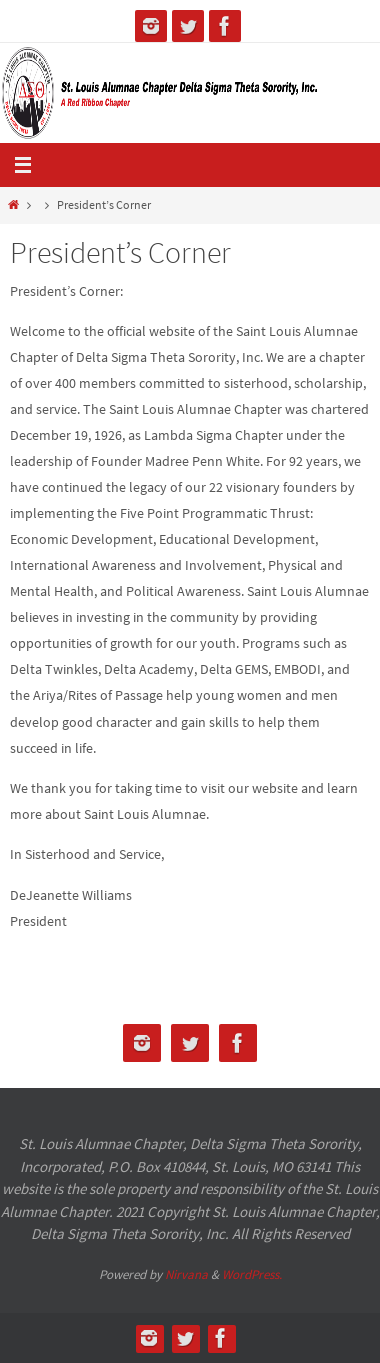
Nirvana (186, 1274)
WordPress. (252, 1274)
